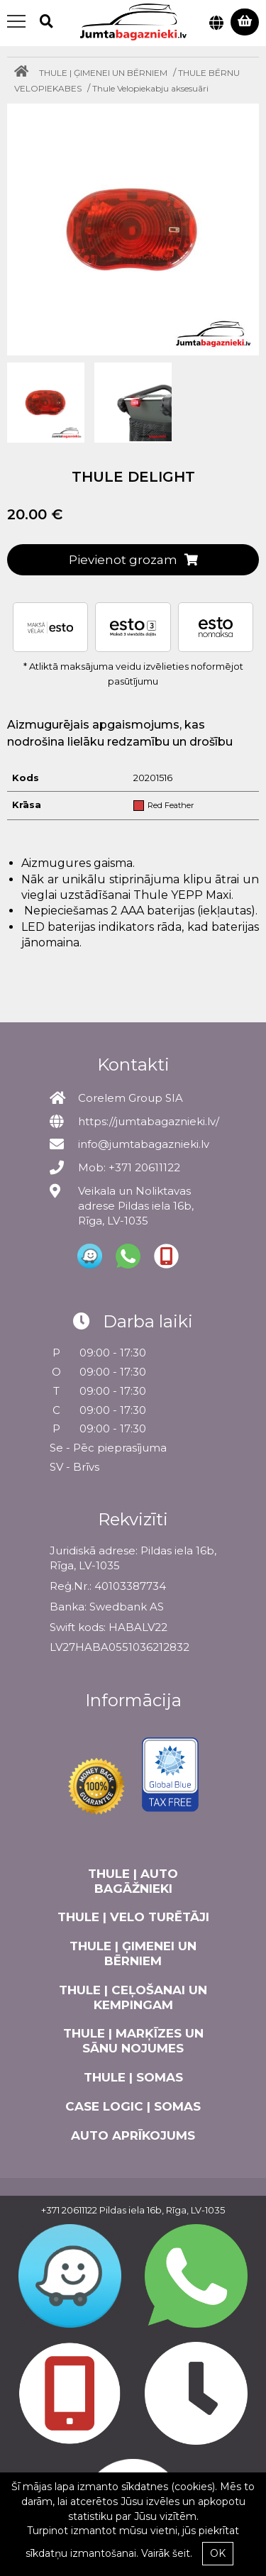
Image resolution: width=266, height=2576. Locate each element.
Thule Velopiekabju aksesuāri (150, 88)
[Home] (24, 72)
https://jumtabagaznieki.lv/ (148, 1121)
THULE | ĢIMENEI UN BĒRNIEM (103, 72)
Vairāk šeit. (166, 2553)
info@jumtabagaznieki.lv (143, 1144)
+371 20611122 (69, 2210)
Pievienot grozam (133, 560)
